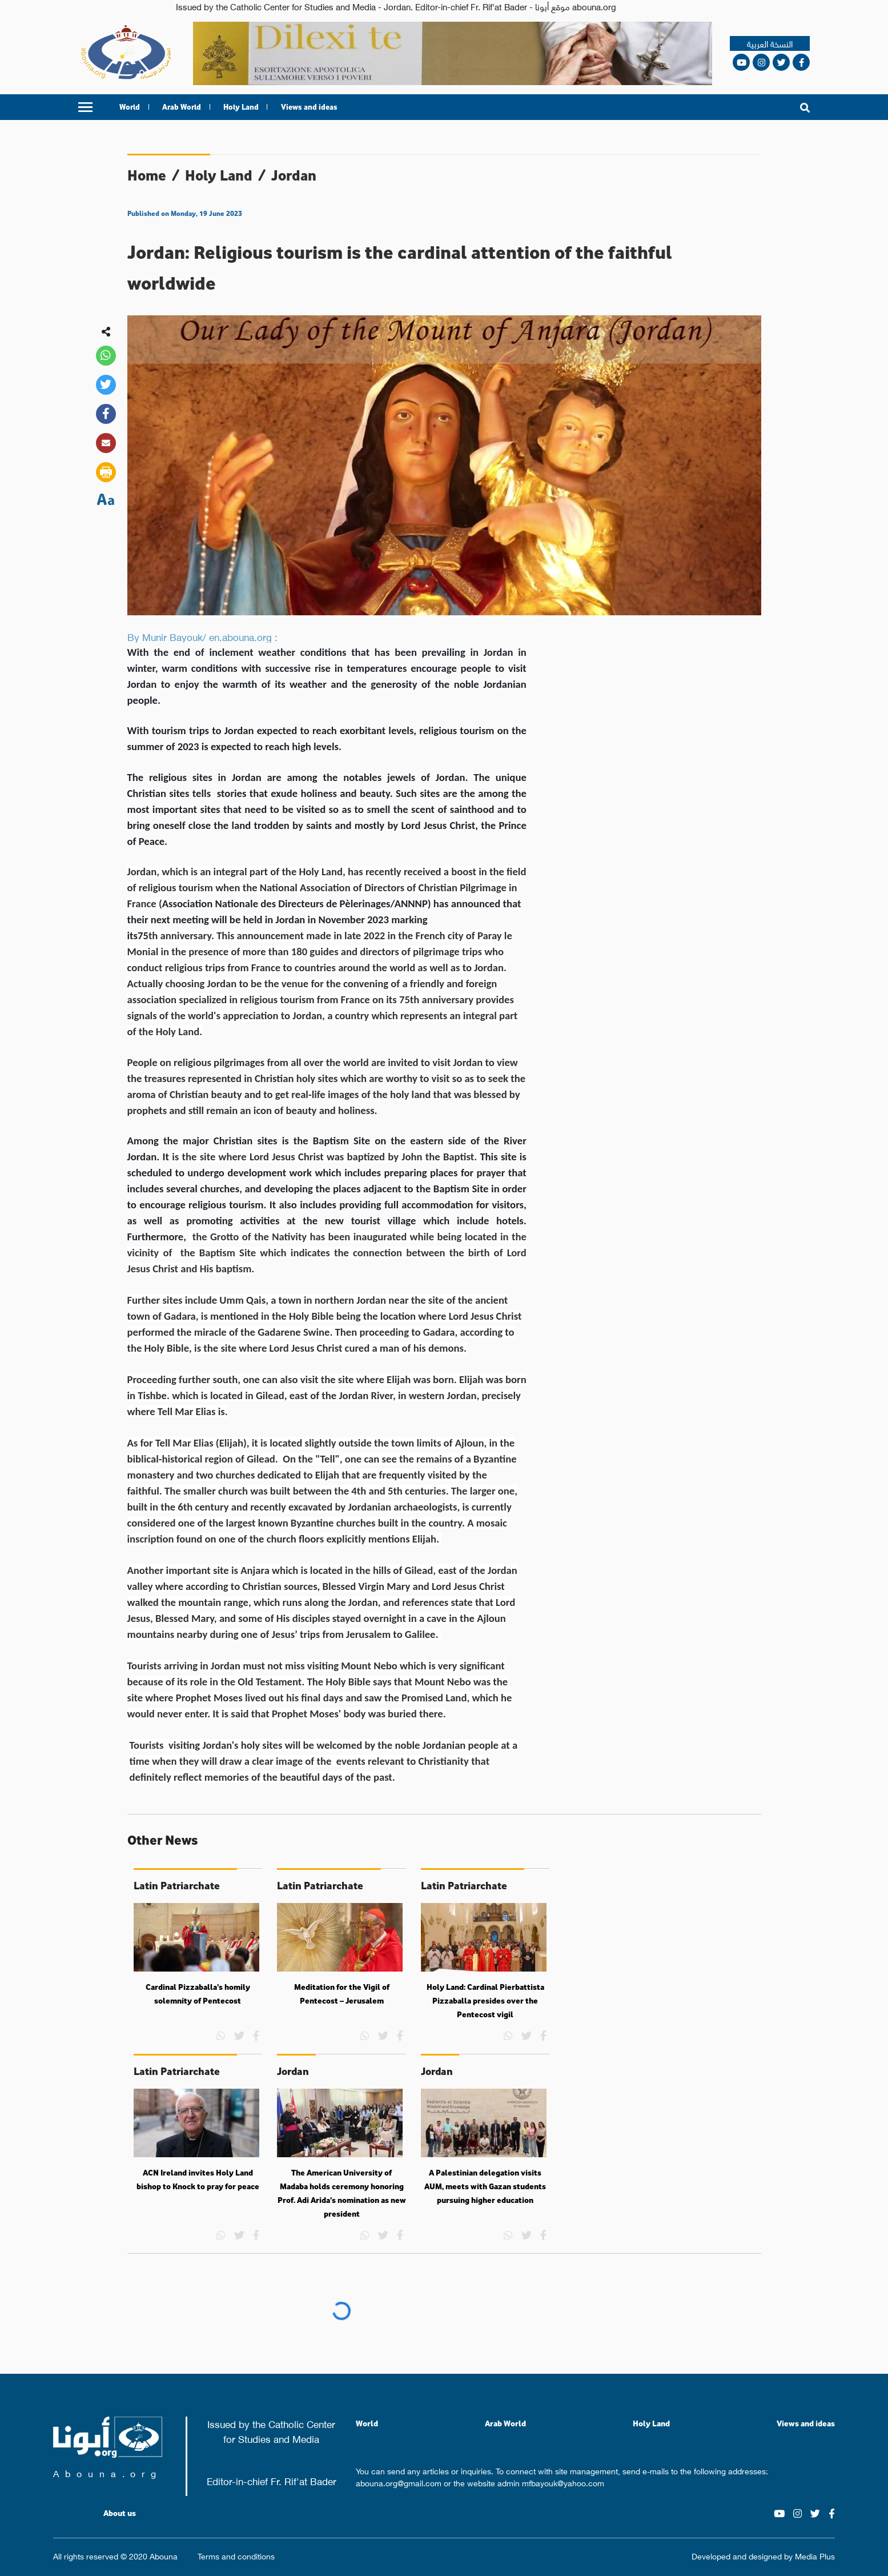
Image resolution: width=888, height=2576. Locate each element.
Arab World (181, 107)
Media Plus (815, 2555)
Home (146, 175)
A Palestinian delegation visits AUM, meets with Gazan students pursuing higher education (485, 2186)
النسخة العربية (770, 43)
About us (119, 2513)
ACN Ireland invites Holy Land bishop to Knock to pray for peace (197, 2179)
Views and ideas (309, 107)
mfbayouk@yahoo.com (563, 2482)
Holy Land (241, 107)
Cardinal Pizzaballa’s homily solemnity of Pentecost (198, 1994)
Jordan (293, 175)
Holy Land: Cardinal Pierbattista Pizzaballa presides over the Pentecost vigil (485, 2000)
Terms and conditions (236, 2556)
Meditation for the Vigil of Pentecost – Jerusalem (341, 1994)
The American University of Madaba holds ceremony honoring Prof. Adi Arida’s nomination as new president (342, 2193)
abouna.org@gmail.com (398, 2482)
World (129, 107)
